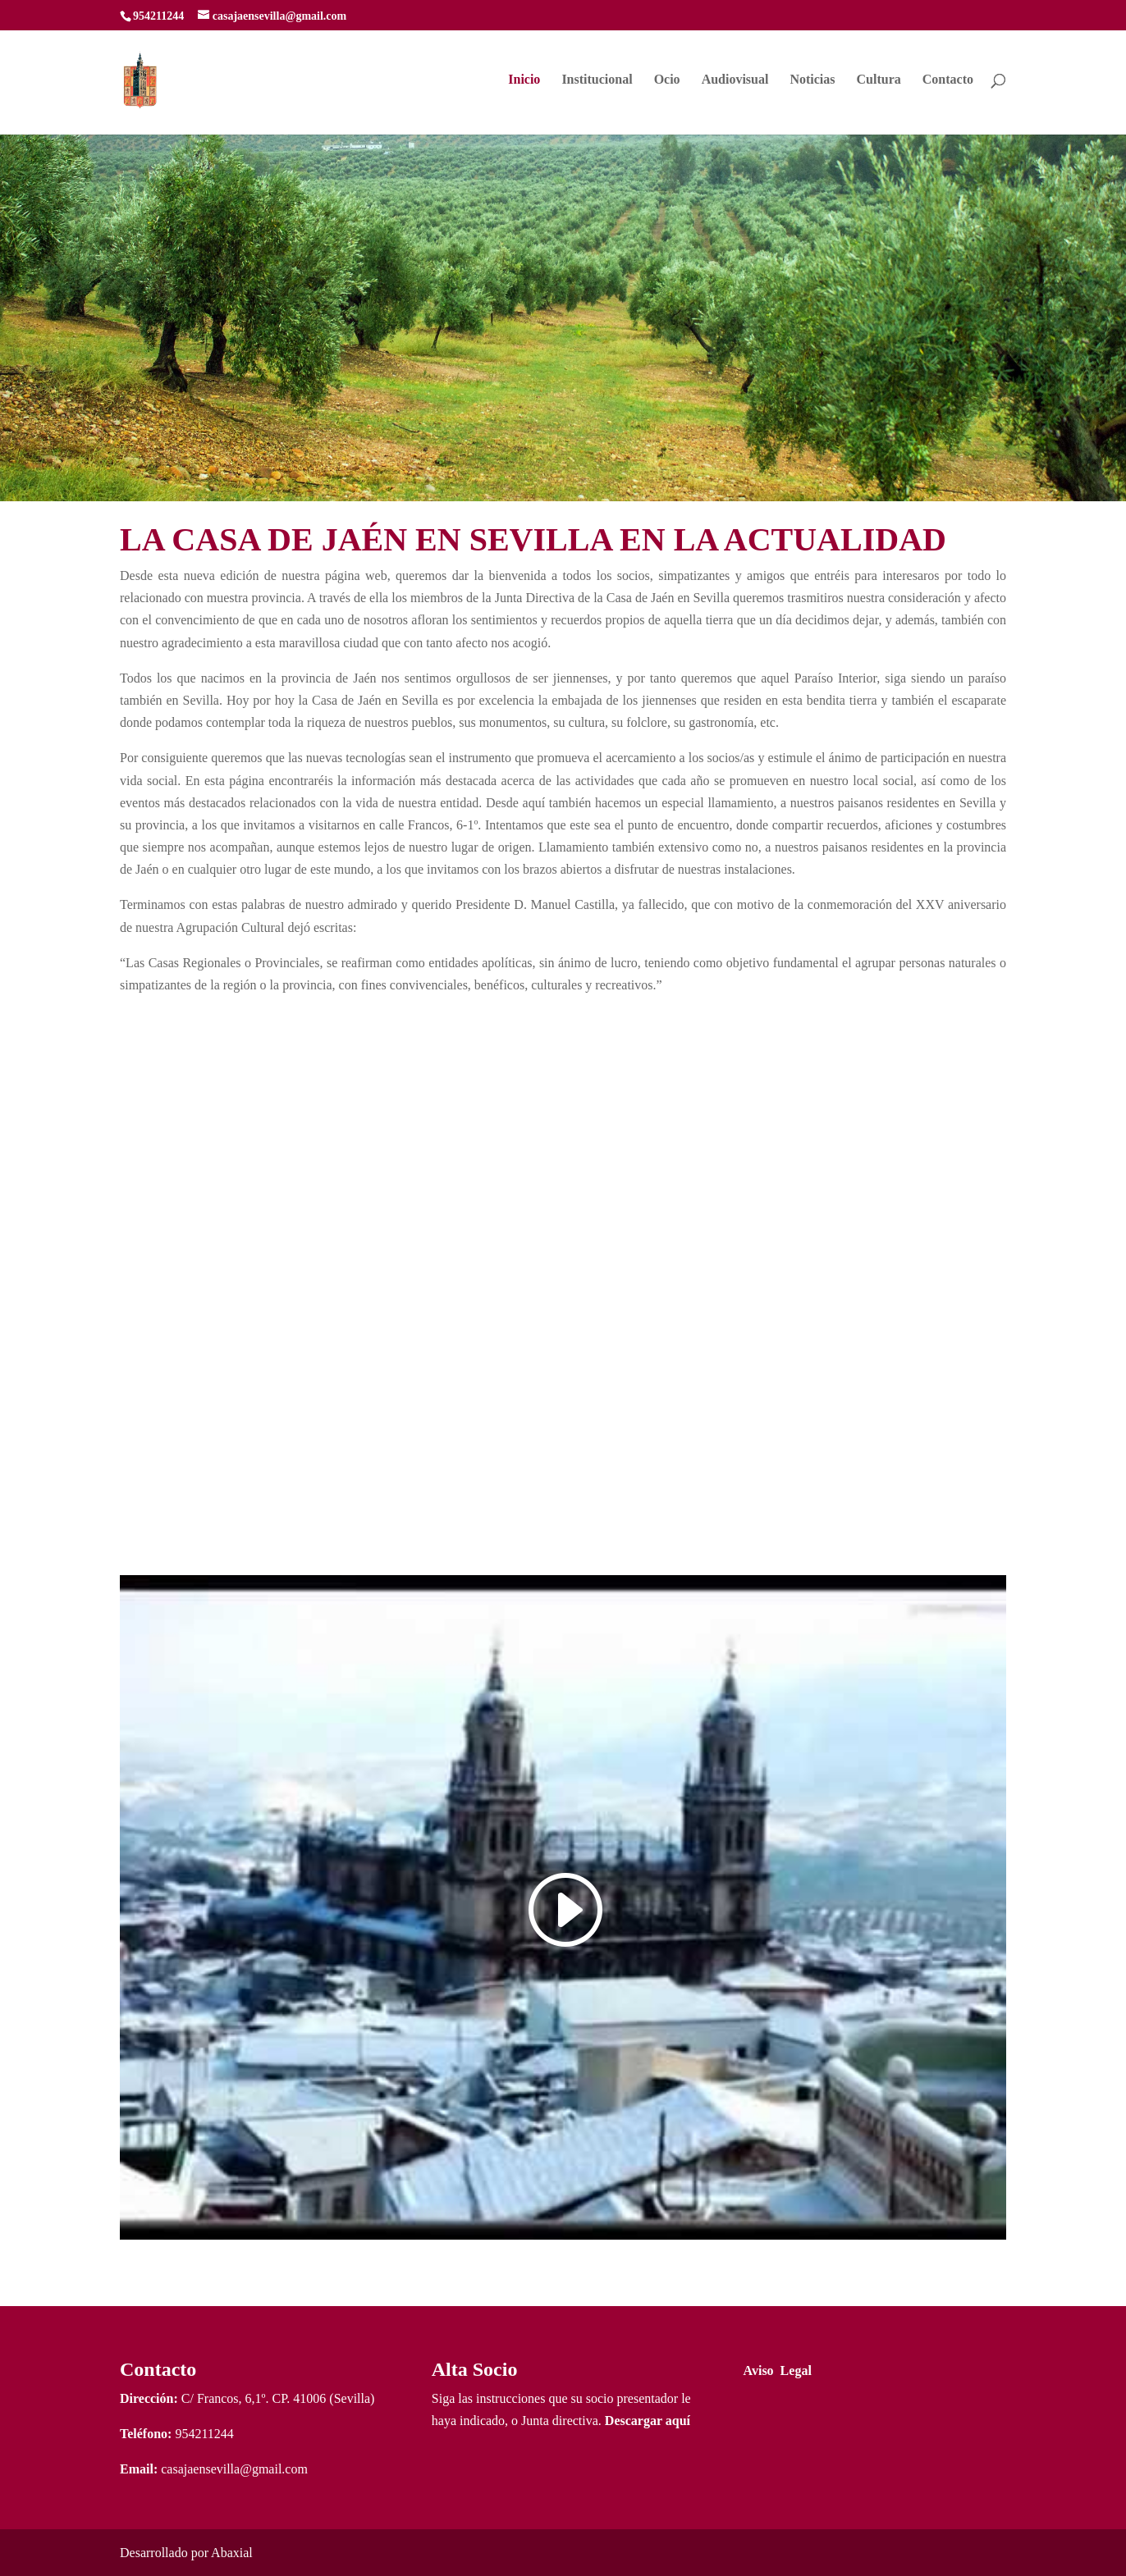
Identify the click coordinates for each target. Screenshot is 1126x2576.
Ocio (667, 80)
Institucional (596, 80)
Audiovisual (735, 80)
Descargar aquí (647, 2421)
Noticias (812, 80)
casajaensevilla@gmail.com (234, 2469)
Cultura (879, 80)
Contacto (947, 80)
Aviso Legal (778, 2370)
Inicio (524, 80)
